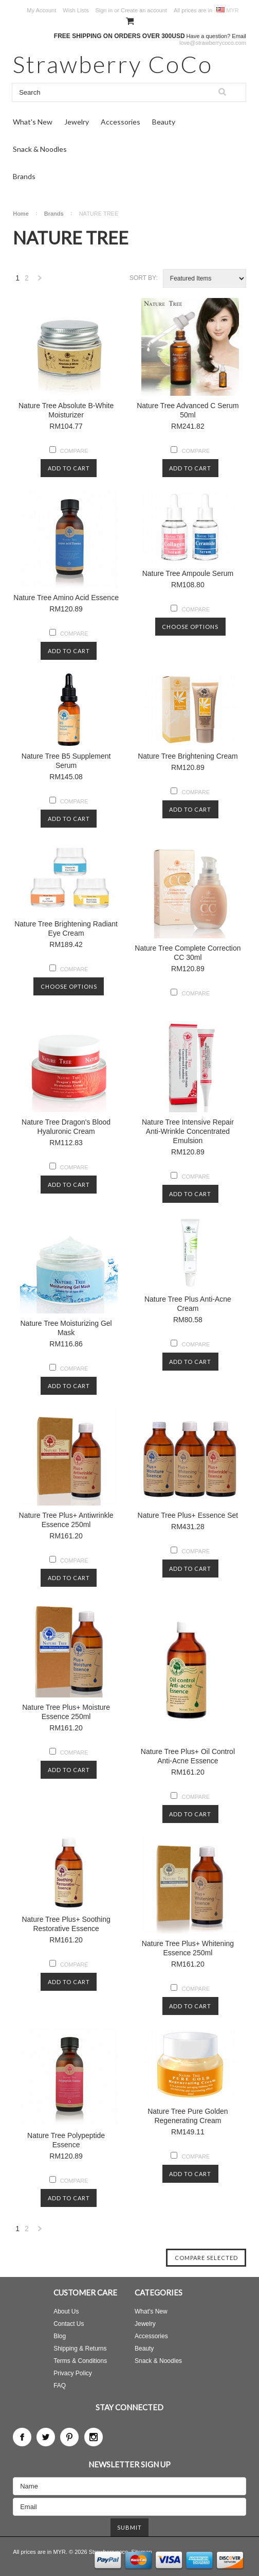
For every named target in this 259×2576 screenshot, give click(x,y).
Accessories (120, 121)
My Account (41, 10)
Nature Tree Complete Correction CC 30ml (187, 952)
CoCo (113, 64)
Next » (40, 281)
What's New (32, 121)
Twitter (45, 2437)
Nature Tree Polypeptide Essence (66, 2140)
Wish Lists (75, 10)
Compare (74, 451)
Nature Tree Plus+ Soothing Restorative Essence (66, 1924)
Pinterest (69, 2437)
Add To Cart (69, 468)
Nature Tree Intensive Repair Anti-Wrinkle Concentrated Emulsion (188, 1131)
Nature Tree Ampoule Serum (187, 573)
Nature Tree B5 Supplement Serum (66, 760)
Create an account (144, 10)
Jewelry (76, 121)
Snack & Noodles (40, 149)
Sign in (104, 10)
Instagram (93, 2437)
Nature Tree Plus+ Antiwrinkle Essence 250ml (66, 1520)
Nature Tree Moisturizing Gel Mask (66, 1328)
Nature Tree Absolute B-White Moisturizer (66, 410)
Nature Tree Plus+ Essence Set (188, 1515)
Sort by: (144, 278)
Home (21, 214)
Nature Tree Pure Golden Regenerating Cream (187, 2116)
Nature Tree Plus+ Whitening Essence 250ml (188, 1948)
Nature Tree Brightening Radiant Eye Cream (66, 928)
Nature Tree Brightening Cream (188, 756)
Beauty (163, 121)
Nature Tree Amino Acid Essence (66, 597)
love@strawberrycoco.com (212, 43)
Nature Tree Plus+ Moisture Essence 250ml (66, 1712)
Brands (24, 176)
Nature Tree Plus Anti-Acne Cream (187, 1303)
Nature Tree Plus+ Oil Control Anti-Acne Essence (188, 1756)
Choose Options (190, 626)
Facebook (22, 2437)
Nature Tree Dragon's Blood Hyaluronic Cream (66, 1126)
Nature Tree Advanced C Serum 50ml (187, 410)
